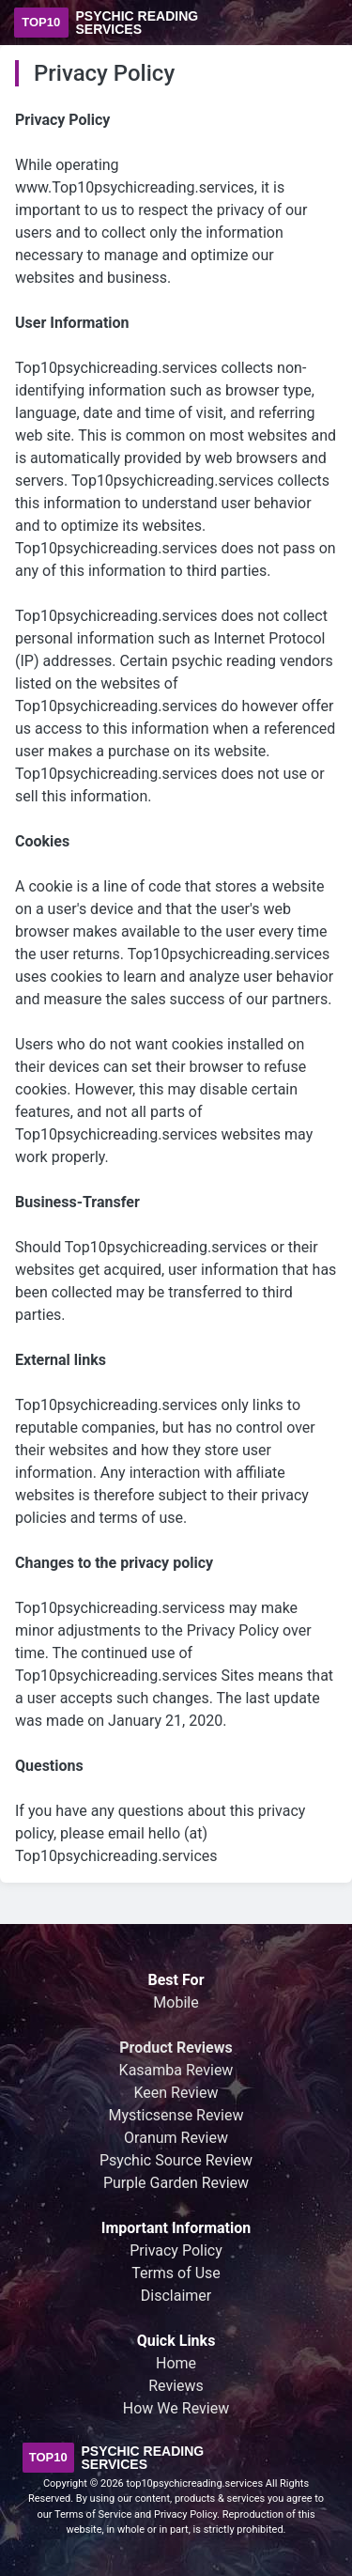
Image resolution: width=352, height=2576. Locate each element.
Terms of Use (176, 2273)
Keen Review (176, 2093)
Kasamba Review (176, 2070)
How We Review (176, 2408)
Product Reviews (175, 2047)
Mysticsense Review (176, 2115)
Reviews (176, 2386)
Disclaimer (176, 2295)
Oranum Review (176, 2138)
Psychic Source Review (176, 2160)
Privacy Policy (176, 2250)
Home (176, 2363)
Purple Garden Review (176, 2183)
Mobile (175, 2002)
